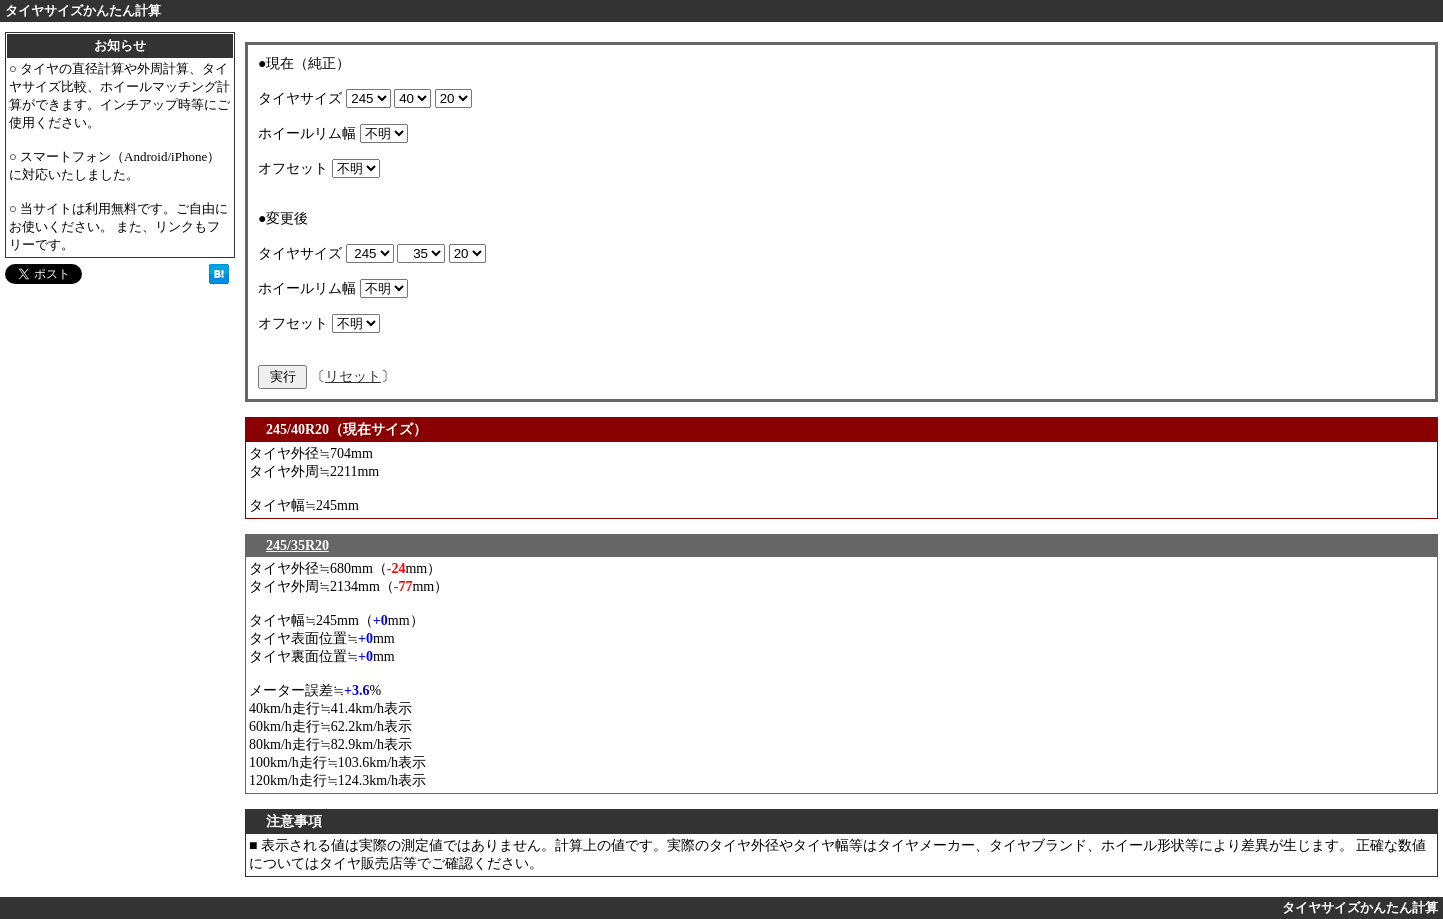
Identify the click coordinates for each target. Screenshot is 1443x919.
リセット (353, 376)
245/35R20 (297, 545)
